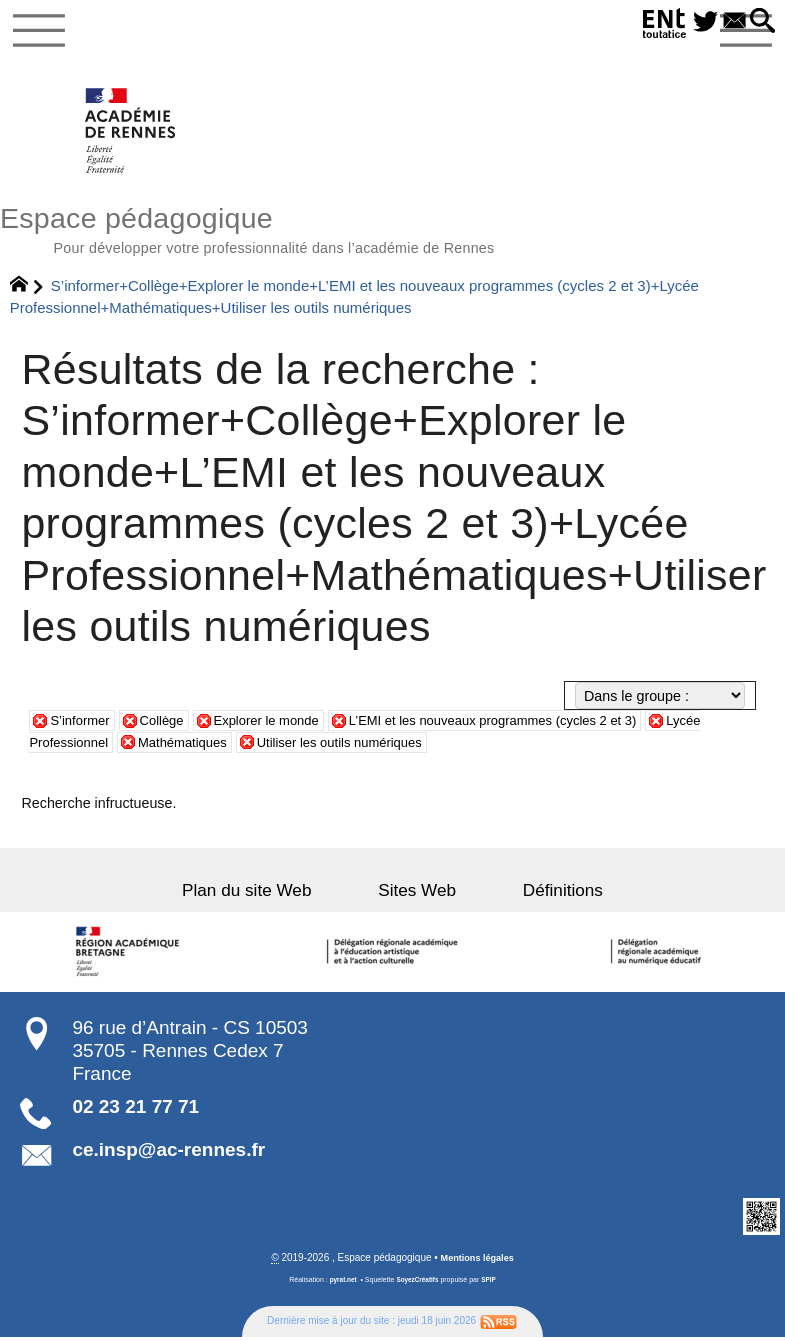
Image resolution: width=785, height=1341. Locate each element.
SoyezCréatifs (418, 1288)
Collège (170, 729)
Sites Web (417, 898)
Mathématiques (195, 750)
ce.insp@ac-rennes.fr (168, 1158)
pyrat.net (341, 1288)
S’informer (82, 729)
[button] (760, 22)
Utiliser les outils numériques (365, 750)
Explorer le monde (282, 729)
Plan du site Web (274, 898)
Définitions (535, 898)
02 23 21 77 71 (135, 1114)
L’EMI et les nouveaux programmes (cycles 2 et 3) (528, 729)
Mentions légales (477, 1266)
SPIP (492, 1288)
